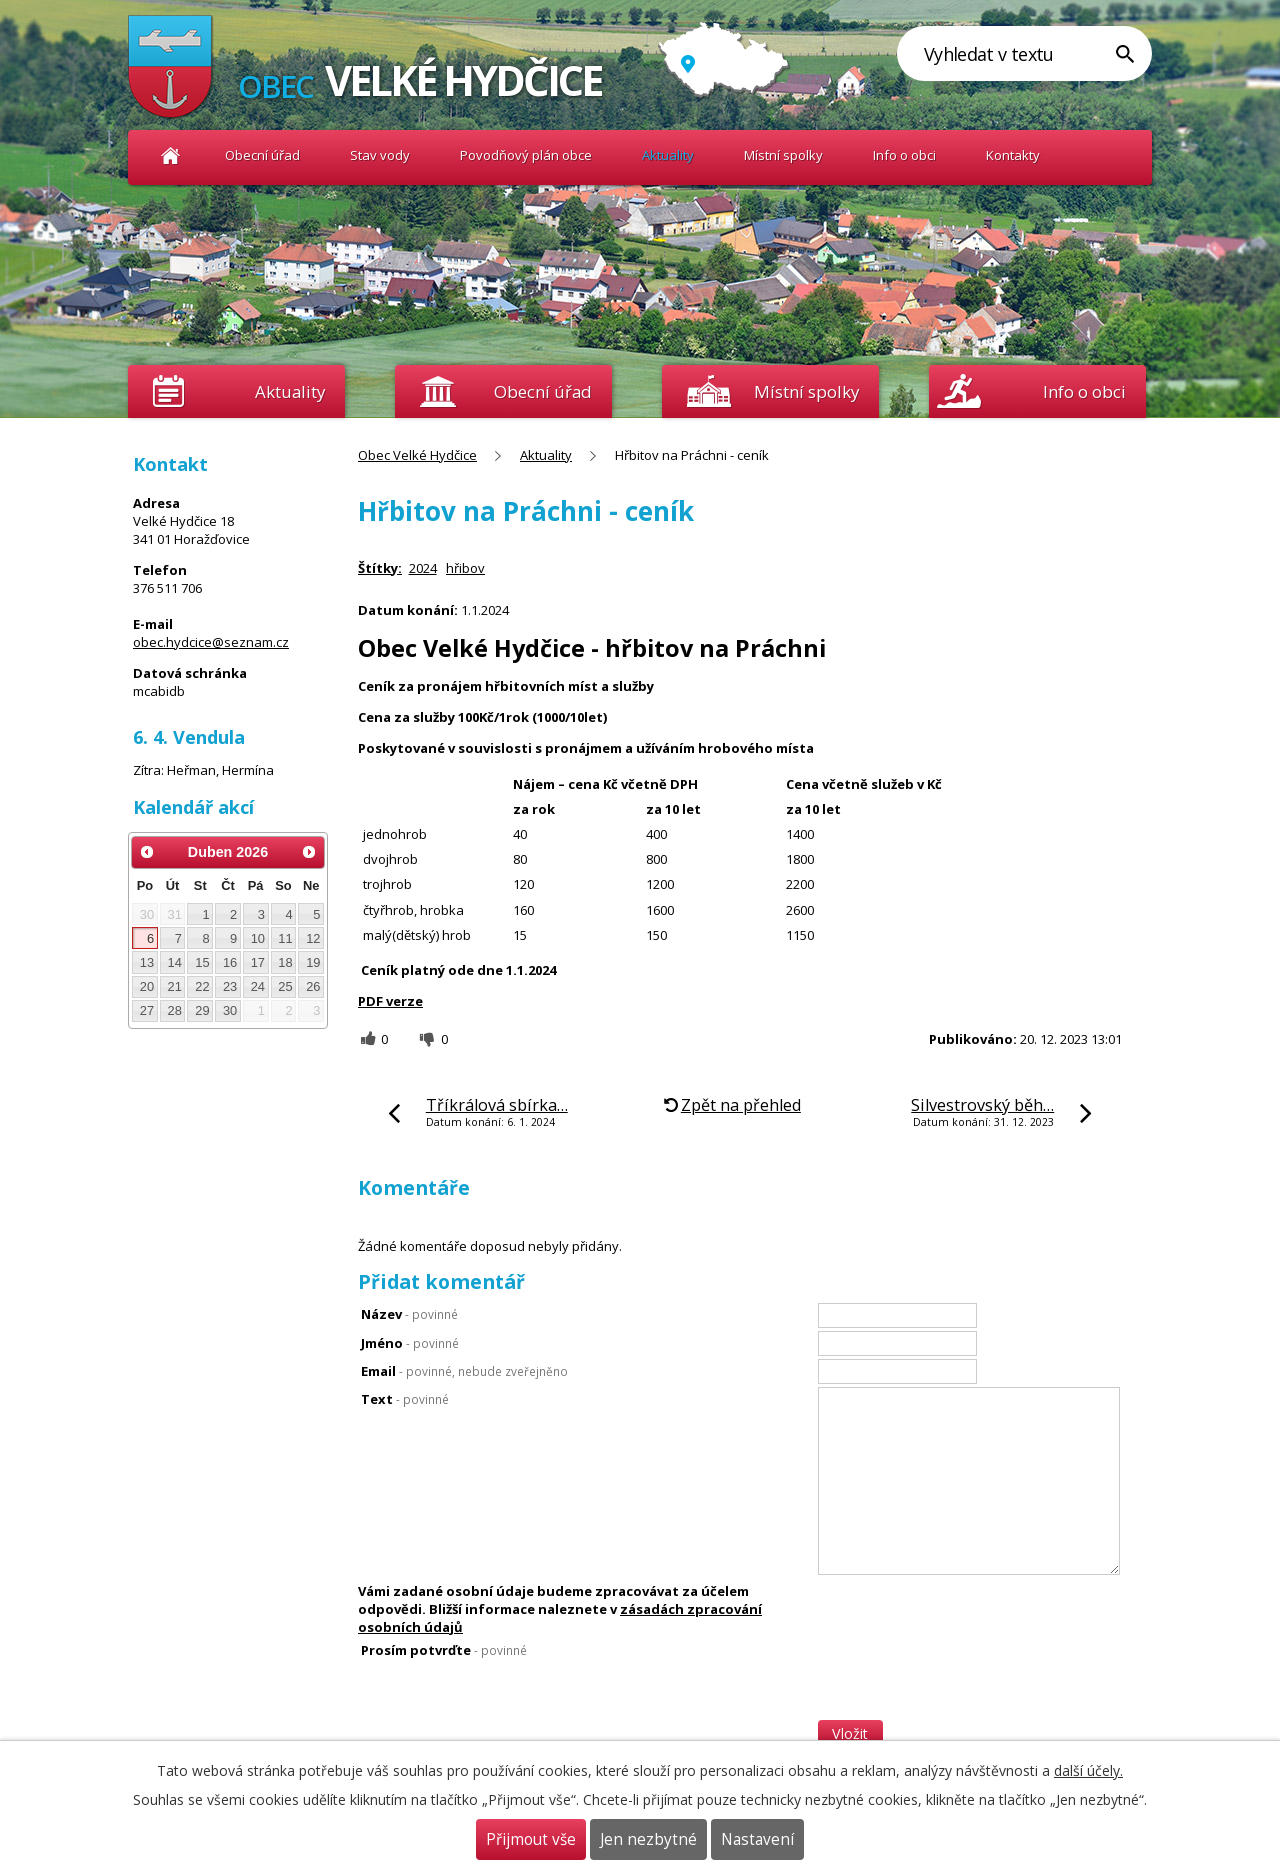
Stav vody (380, 155)
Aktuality (290, 391)
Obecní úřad (262, 155)
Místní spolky (783, 155)
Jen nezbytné (648, 1839)
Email (464, 1371)
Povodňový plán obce (526, 155)
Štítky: (380, 568)
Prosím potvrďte (444, 1650)
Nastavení (757, 1839)
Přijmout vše (531, 1839)
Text (405, 1399)
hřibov (465, 568)
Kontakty (1013, 155)
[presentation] (970, 1680)
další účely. (1088, 1770)
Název (409, 1314)
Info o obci (904, 155)
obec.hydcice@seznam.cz (211, 642)
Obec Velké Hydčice (170, 155)
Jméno (410, 1343)
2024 (423, 568)
